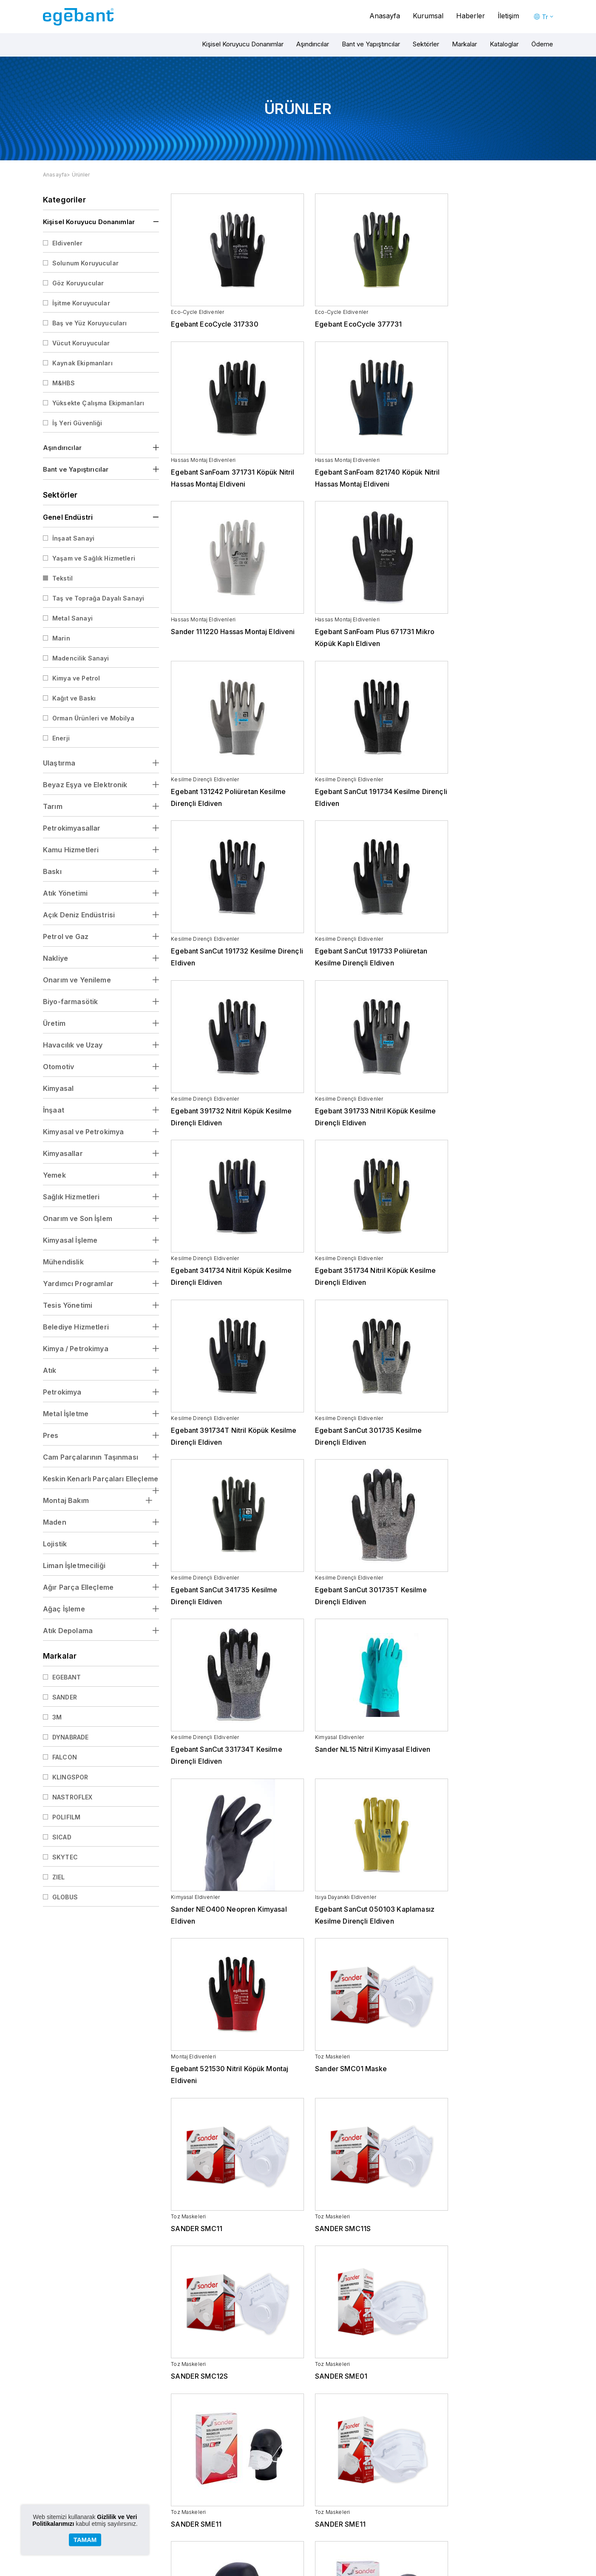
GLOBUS (65, 1897)
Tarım (52, 806)
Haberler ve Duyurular (464, 2480)
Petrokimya (62, 1392)
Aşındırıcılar (312, 44)
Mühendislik (63, 1262)
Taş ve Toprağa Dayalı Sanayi (98, 598)
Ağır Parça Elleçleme (78, 1587)
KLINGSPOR (70, 1777)
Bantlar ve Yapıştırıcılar (281, 2499)
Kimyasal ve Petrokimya (83, 1131)
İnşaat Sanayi (73, 538)
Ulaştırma (59, 763)
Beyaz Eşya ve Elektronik (85, 784)
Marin (61, 638)
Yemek (54, 1175)
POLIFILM (66, 1817)
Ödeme (542, 44)
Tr (545, 16)
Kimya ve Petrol (76, 678)
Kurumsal (428, 15)
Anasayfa (384, 15)
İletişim (508, 15)
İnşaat (53, 1110)
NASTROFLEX (72, 1797)
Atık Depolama (68, 1630)
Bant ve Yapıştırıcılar (371, 44)
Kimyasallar (63, 1153)
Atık (50, 1370)
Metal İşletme (65, 1413)
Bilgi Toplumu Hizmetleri (193, 2517)
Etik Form (174, 2536)
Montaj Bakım (66, 1500)
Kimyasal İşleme (70, 1240)
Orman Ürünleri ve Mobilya (93, 718)
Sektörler (426, 44)
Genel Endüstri (68, 517)
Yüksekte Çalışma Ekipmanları (98, 403)
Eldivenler (67, 243)
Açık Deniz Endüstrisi (79, 915)
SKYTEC (65, 1857)
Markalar (464, 44)
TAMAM (85, 2539)
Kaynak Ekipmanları (82, 363)
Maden (54, 1522)
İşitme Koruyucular (81, 303)
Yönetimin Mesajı (184, 2489)
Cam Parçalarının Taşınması (90, 1457)
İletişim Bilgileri (534, 2480)
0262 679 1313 (518, 2434)
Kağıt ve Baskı (74, 698)
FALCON (64, 1757)
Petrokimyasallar (71, 828)
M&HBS (63, 383)
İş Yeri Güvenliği (77, 423)
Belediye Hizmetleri (76, 1327)
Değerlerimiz (179, 2499)
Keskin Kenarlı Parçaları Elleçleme (100, 1478)
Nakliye (55, 958)
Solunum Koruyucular (85, 263)
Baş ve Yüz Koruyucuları (89, 323)
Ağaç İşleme (64, 1609)
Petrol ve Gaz (65, 936)
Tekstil (62, 578)
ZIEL (58, 1877)
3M (57, 1717)
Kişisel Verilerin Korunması (195, 2508)
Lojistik (55, 1544)
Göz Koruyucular (78, 283)
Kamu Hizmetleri (71, 849)
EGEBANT (66, 1677)
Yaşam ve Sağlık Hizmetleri (93, 558)
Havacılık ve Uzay (73, 1045)
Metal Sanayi (72, 618)
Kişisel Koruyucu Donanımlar (243, 44)
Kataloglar (504, 44)
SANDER (64, 1697)
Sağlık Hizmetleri (71, 1197)
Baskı (52, 871)
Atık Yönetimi (65, 893)
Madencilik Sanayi (80, 658)
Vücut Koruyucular (81, 343)
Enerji (61, 738)
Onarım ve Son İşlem (77, 1218)
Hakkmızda (177, 2480)
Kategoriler (64, 199)
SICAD (61, 1837)
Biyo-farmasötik (70, 1001)
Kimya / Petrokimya (75, 1348)
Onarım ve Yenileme (77, 980)
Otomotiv (58, 1066)
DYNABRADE (70, 1737)
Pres (51, 1435)
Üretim (54, 1023)
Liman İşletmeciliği (74, 1565)
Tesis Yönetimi (67, 1305)
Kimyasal (58, 1088)
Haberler (470, 15)
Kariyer (171, 2527)
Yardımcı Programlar (78, 1283)
